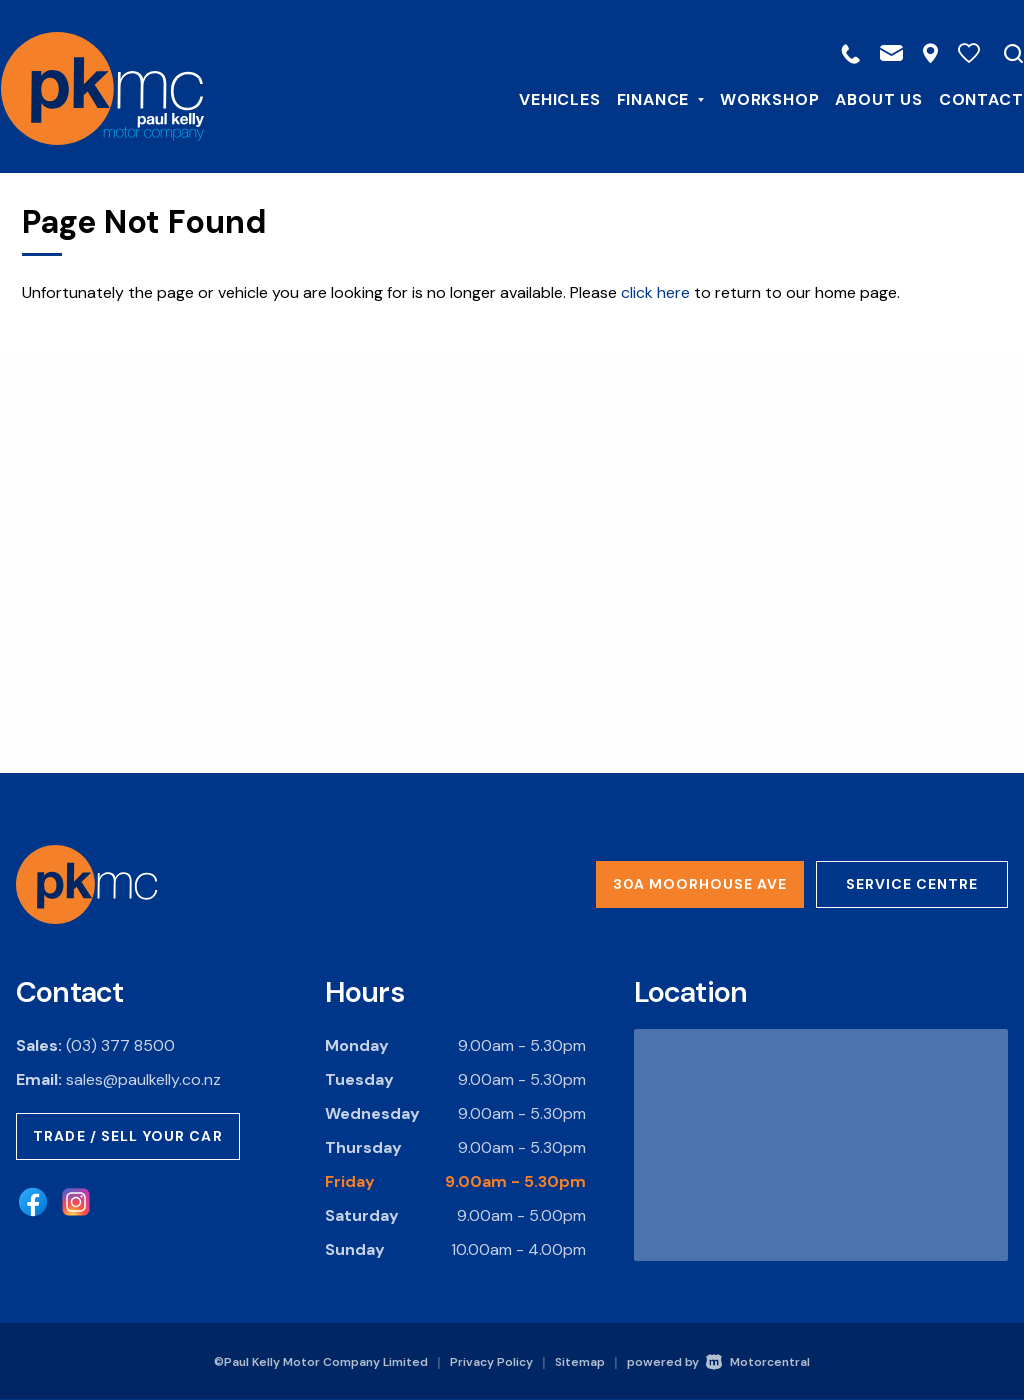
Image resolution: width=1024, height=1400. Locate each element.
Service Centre (912, 884)
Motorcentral (758, 1362)
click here (655, 292)
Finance (644, 98)
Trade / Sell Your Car (128, 1136)
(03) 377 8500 (120, 1045)
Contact (965, 98)
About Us (863, 98)
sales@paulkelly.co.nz (143, 1079)
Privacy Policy (491, 1362)
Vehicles (544, 98)
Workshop (754, 98)
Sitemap (580, 1362)
